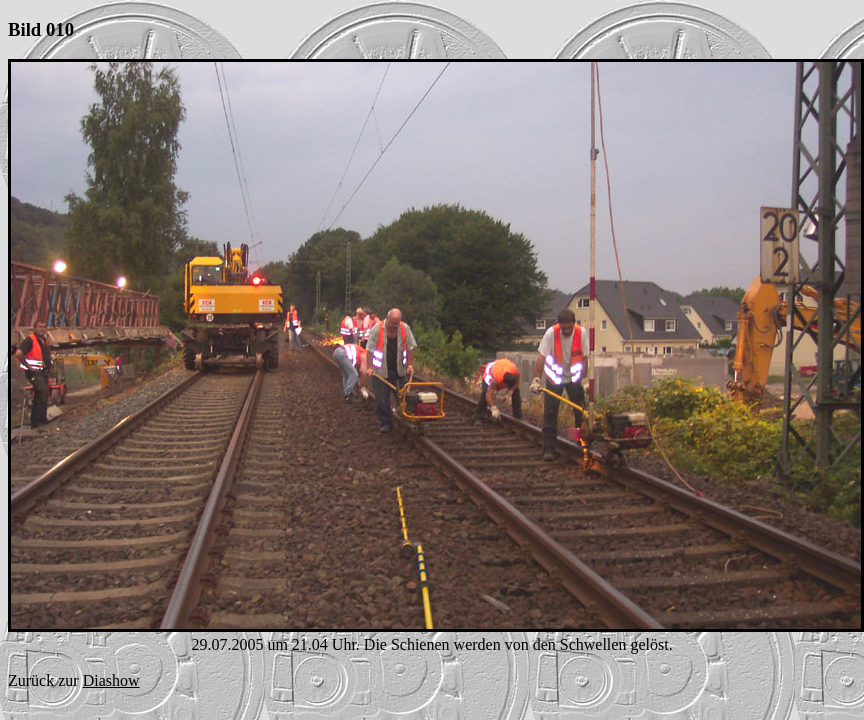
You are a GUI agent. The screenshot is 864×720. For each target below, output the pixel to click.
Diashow (111, 680)
